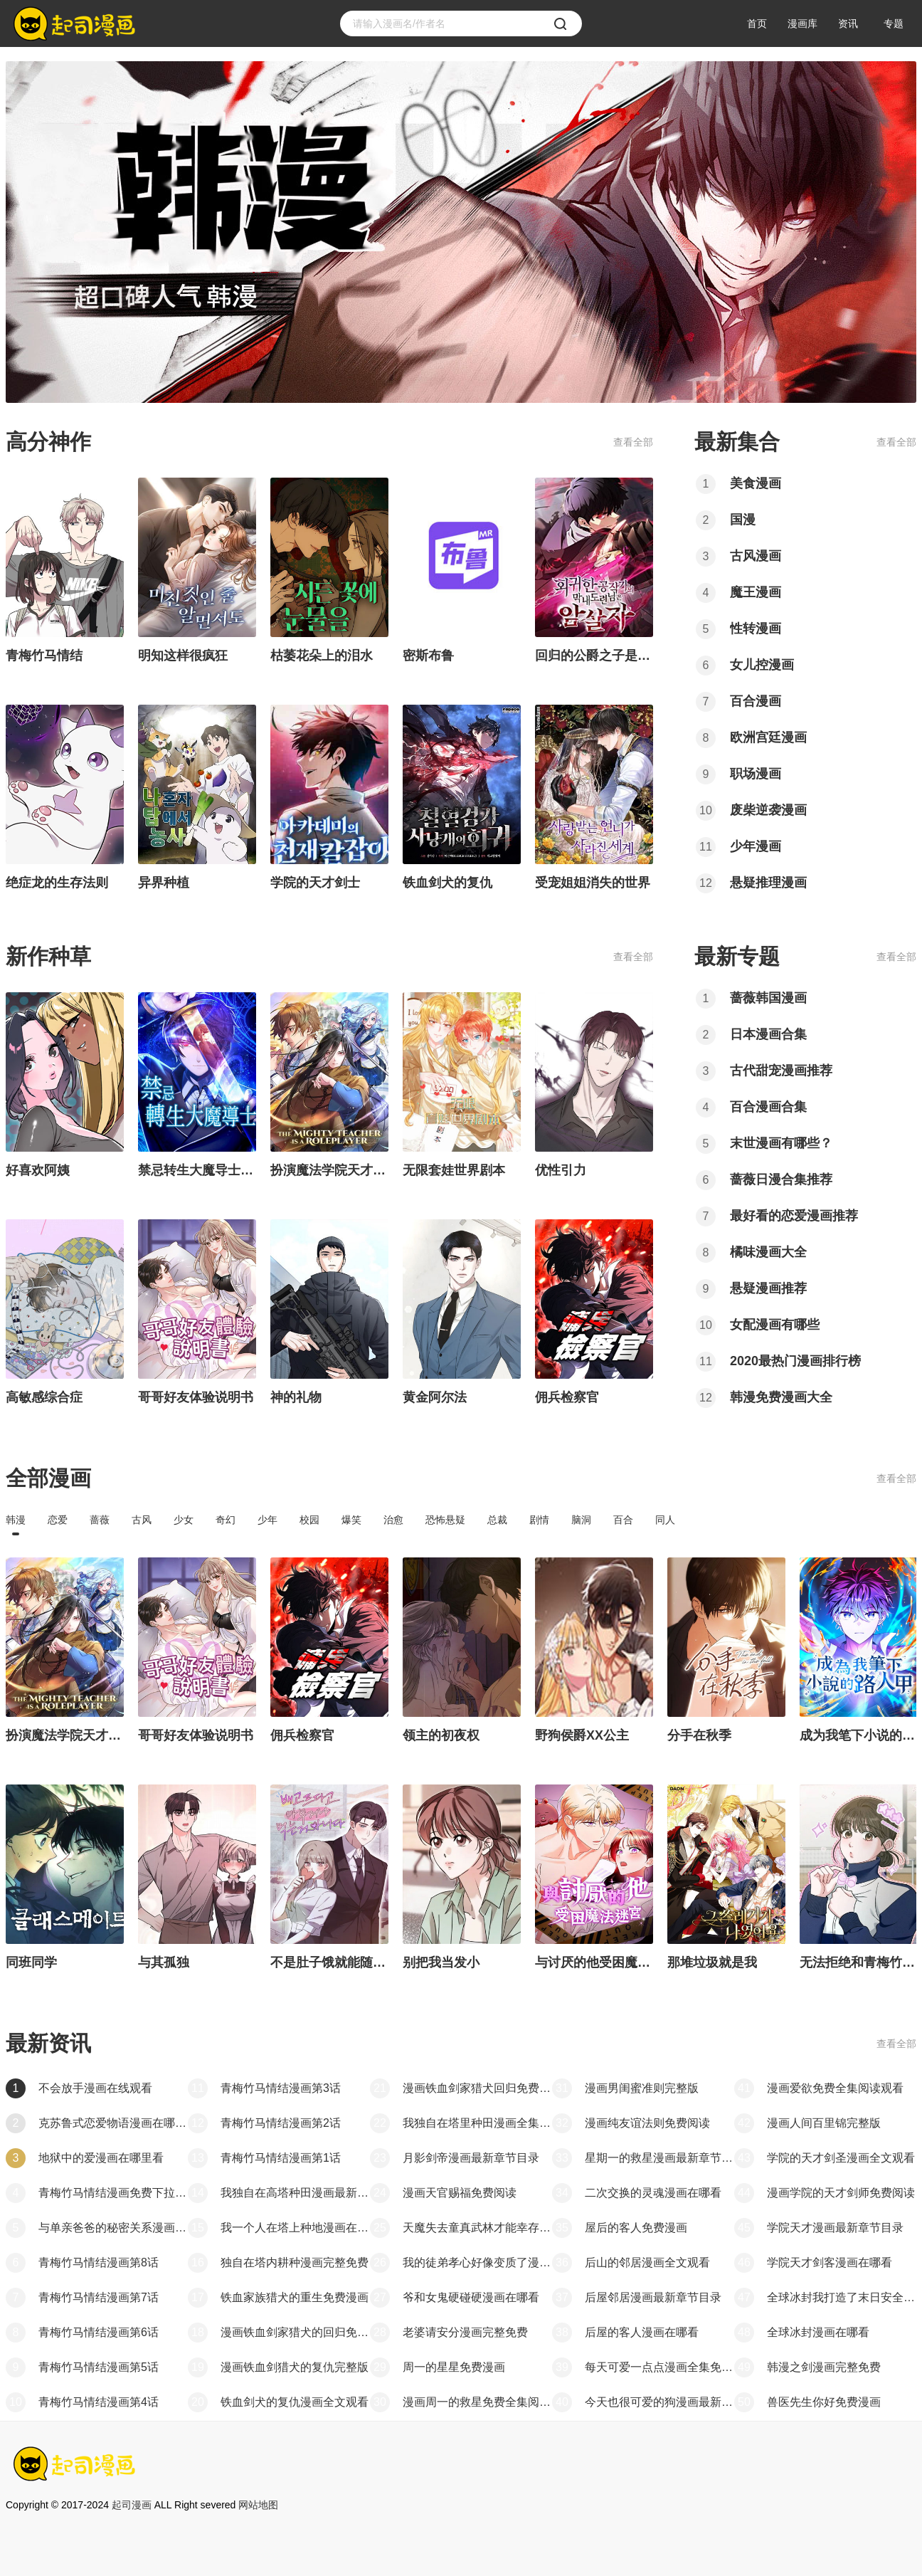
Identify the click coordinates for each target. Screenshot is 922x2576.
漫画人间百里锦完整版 (824, 2123)
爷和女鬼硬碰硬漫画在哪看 (471, 2297)
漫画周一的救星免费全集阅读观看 (477, 2402)
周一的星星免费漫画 (454, 2367)
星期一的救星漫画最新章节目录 (659, 2158)
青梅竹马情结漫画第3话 (281, 2088)
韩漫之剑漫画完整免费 (824, 2367)
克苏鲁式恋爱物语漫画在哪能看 (113, 2123)
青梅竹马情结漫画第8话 (98, 2262)
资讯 (848, 23)
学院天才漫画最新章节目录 (835, 2228)
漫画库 (802, 23)
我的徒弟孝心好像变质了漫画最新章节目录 (477, 2262)
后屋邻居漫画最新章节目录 (653, 2297)
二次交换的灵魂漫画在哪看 (653, 2193)
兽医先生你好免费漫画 (824, 2402)
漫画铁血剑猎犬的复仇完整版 (295, 2367)
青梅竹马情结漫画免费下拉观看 (113, 2193)
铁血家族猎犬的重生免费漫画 (295, 2297)
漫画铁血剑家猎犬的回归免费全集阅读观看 (295, 2332)
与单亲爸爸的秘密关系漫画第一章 (113, 2228)
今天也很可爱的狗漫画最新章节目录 (659, 2402)
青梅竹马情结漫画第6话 (98, 2332)
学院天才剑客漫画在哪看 (829, 2262)
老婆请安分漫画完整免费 (465, 2332)
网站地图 (258, 2505)
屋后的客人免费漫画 (636, 2228)
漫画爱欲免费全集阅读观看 (835, 2088)
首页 (757, 23)
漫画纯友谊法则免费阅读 (647, 2123)
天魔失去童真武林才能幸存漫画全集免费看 (477, 2228)
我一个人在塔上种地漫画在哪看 (295, 2228)
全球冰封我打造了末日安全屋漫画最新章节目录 (841, 2297)
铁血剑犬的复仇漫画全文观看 (295, 2402)
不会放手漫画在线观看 (95, 2088)
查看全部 (633, 442)
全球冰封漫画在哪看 (818, 2332)
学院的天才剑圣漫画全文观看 (841, 2158)
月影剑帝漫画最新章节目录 (471, 2158)
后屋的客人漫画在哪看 (642, 2332)
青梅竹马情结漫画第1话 (281, 2158)
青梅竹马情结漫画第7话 (98, 2297)
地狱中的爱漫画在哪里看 (101, 2158)
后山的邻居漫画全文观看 (647, 2262)
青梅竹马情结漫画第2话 (281, 2123)
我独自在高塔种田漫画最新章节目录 (295, 2193)
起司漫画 (132, 2505)
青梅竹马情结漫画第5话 (98, 2367)
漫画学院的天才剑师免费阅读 (841, 2193)
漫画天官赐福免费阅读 (459, 2193)
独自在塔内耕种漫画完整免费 (295, 2262)
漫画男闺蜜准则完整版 (642, 2088)
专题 (894, 23)
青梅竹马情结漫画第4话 (98, 2402)
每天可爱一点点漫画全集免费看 (659, 2367)
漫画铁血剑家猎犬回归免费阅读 (477, 2088)
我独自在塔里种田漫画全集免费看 (477, 2123)
